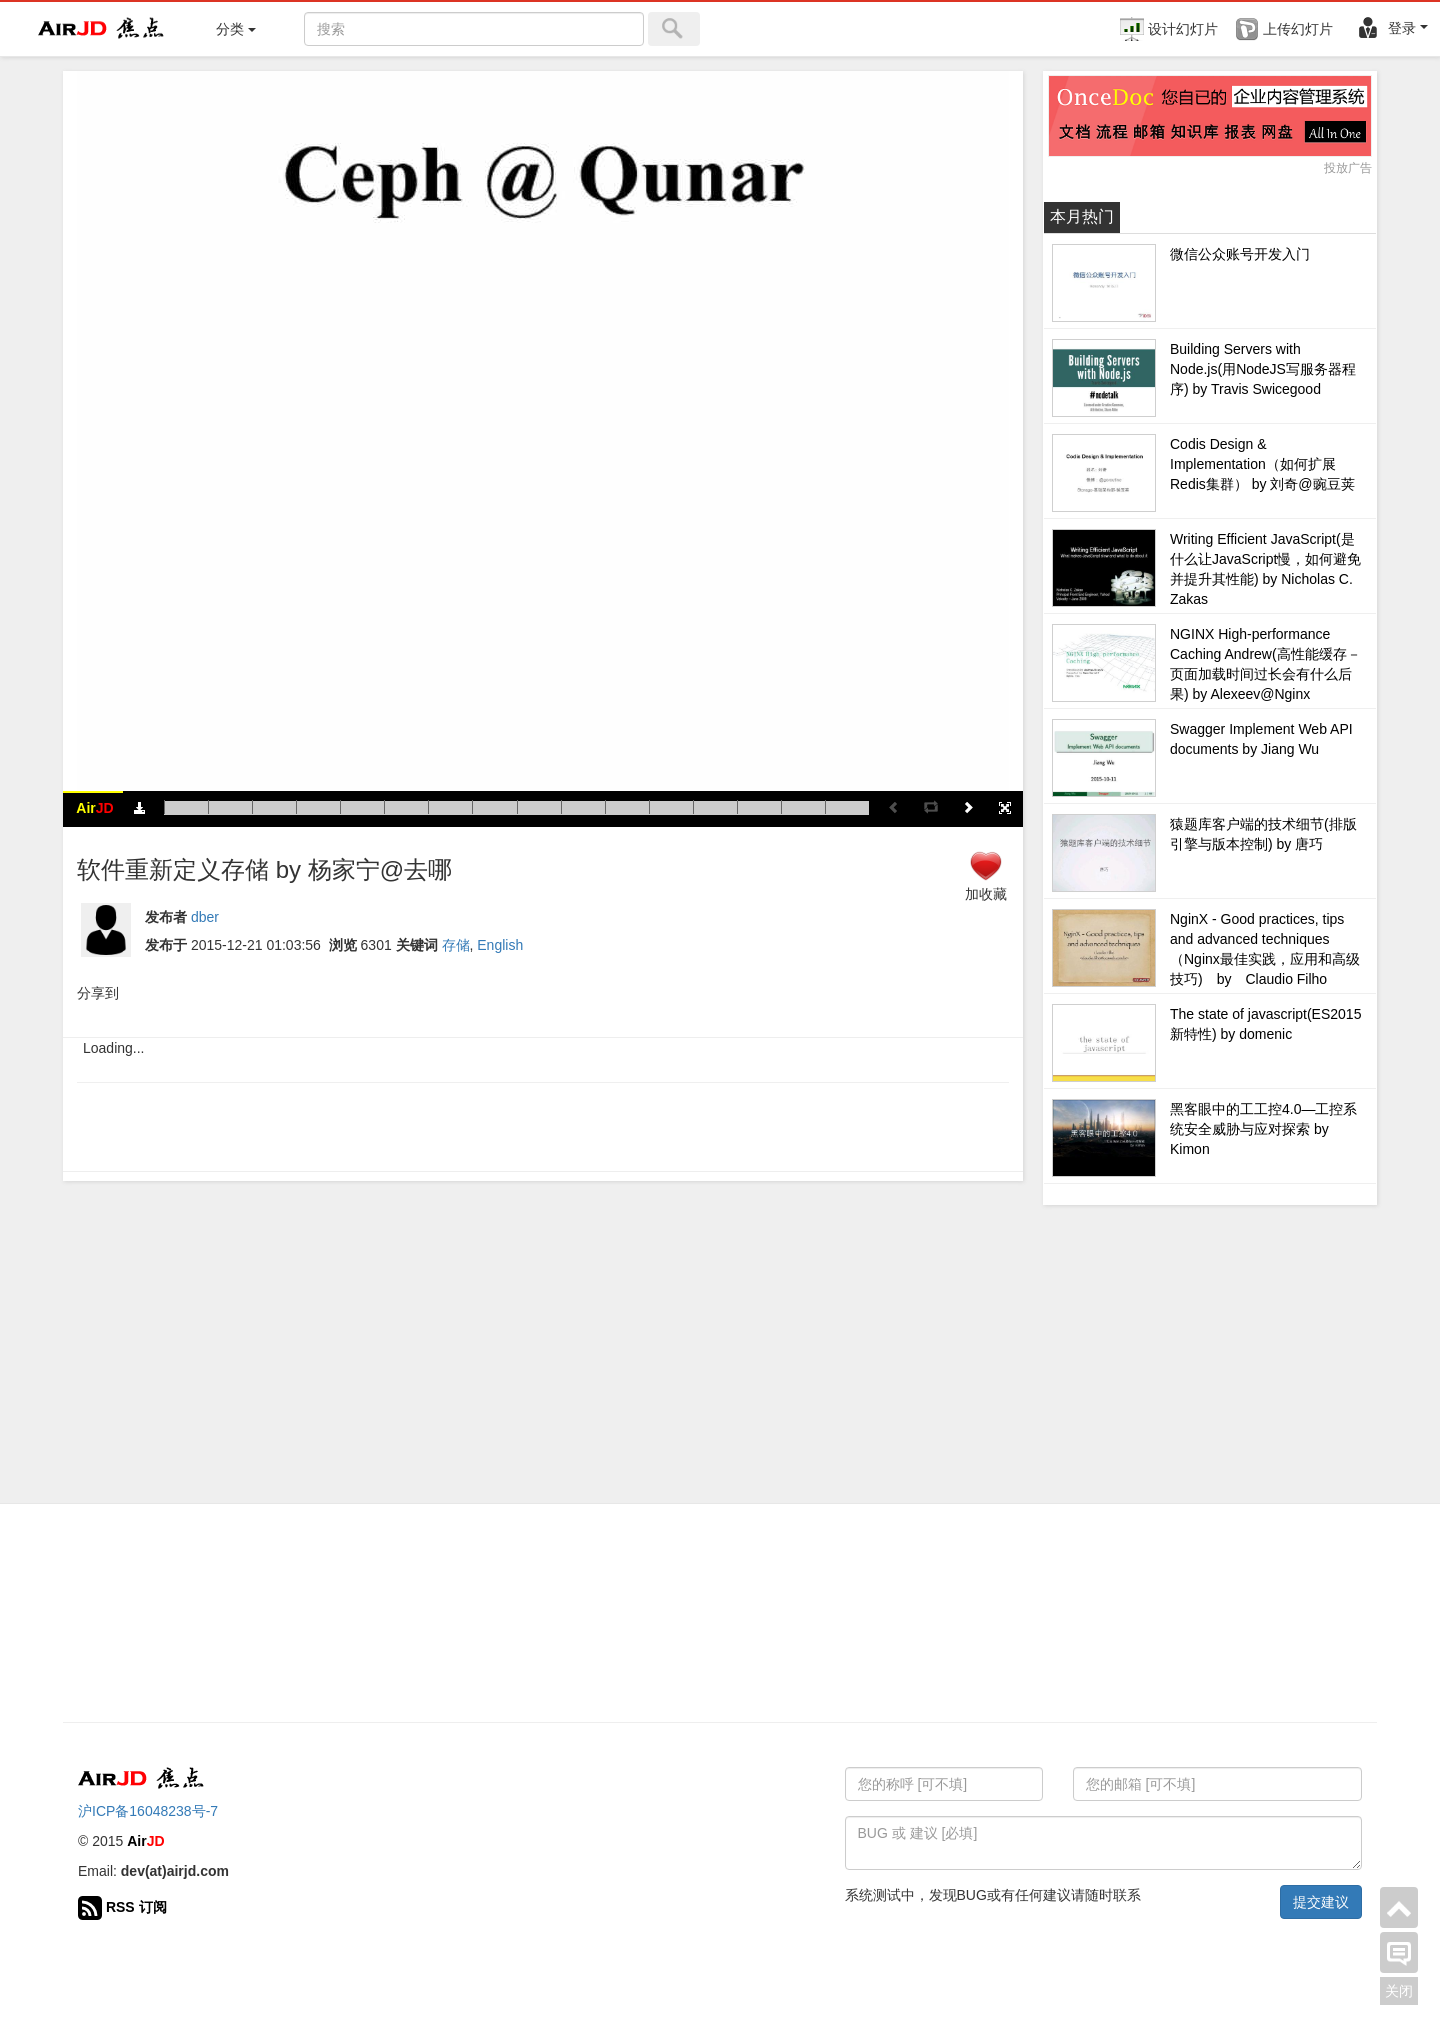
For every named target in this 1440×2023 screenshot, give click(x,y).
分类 (236, 29)
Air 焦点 (102, 29)
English (500, 945)
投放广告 (1348, 168)
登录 (1392, 28)
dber (205, 917)
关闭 (1399, 1991)
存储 (456, 945)
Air (94, 808)
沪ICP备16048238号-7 (148, 1811)
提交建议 (1321, 1902)
